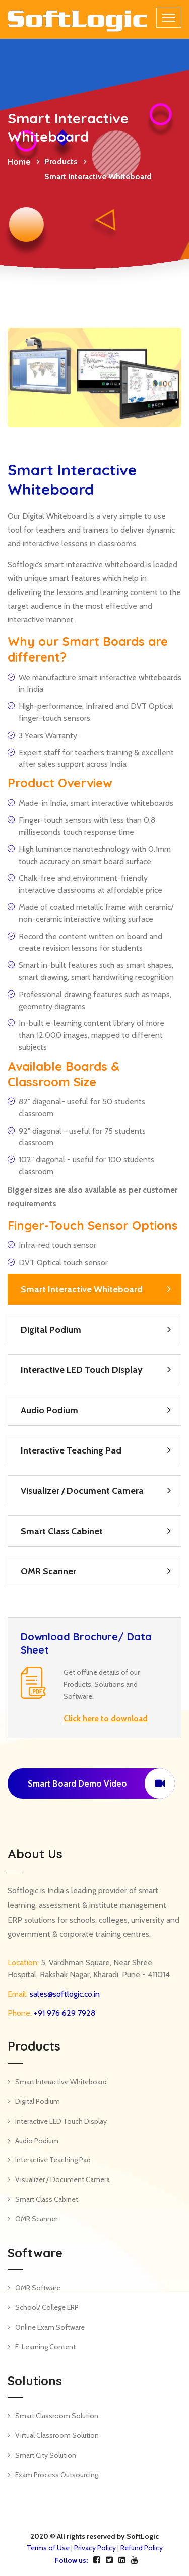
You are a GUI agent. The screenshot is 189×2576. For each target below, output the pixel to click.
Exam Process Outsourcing (56, 2474)
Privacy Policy (95, 2547)
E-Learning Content (45, 2346)
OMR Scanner (48, 1571)
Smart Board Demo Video (101, 1783)
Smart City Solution (45, 2455)
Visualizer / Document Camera (82, 1490)
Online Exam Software (50, 2327)
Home (19, 162)
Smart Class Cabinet (62, 1531)
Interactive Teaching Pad (71, 1450)
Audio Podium (49, 1410)
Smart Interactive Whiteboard (82, 1289)
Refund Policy (141, 2547)
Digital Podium (51, 1329)
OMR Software (37, 2287)
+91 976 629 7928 (63, 2013)
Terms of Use (48, 2547)
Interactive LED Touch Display (82, 1369)
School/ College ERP (47, 2307)
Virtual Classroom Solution (57, 2435)
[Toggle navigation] (168, 18)
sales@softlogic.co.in (64, 1994)
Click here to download (106, 1718)
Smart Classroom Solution (56, 2415)
